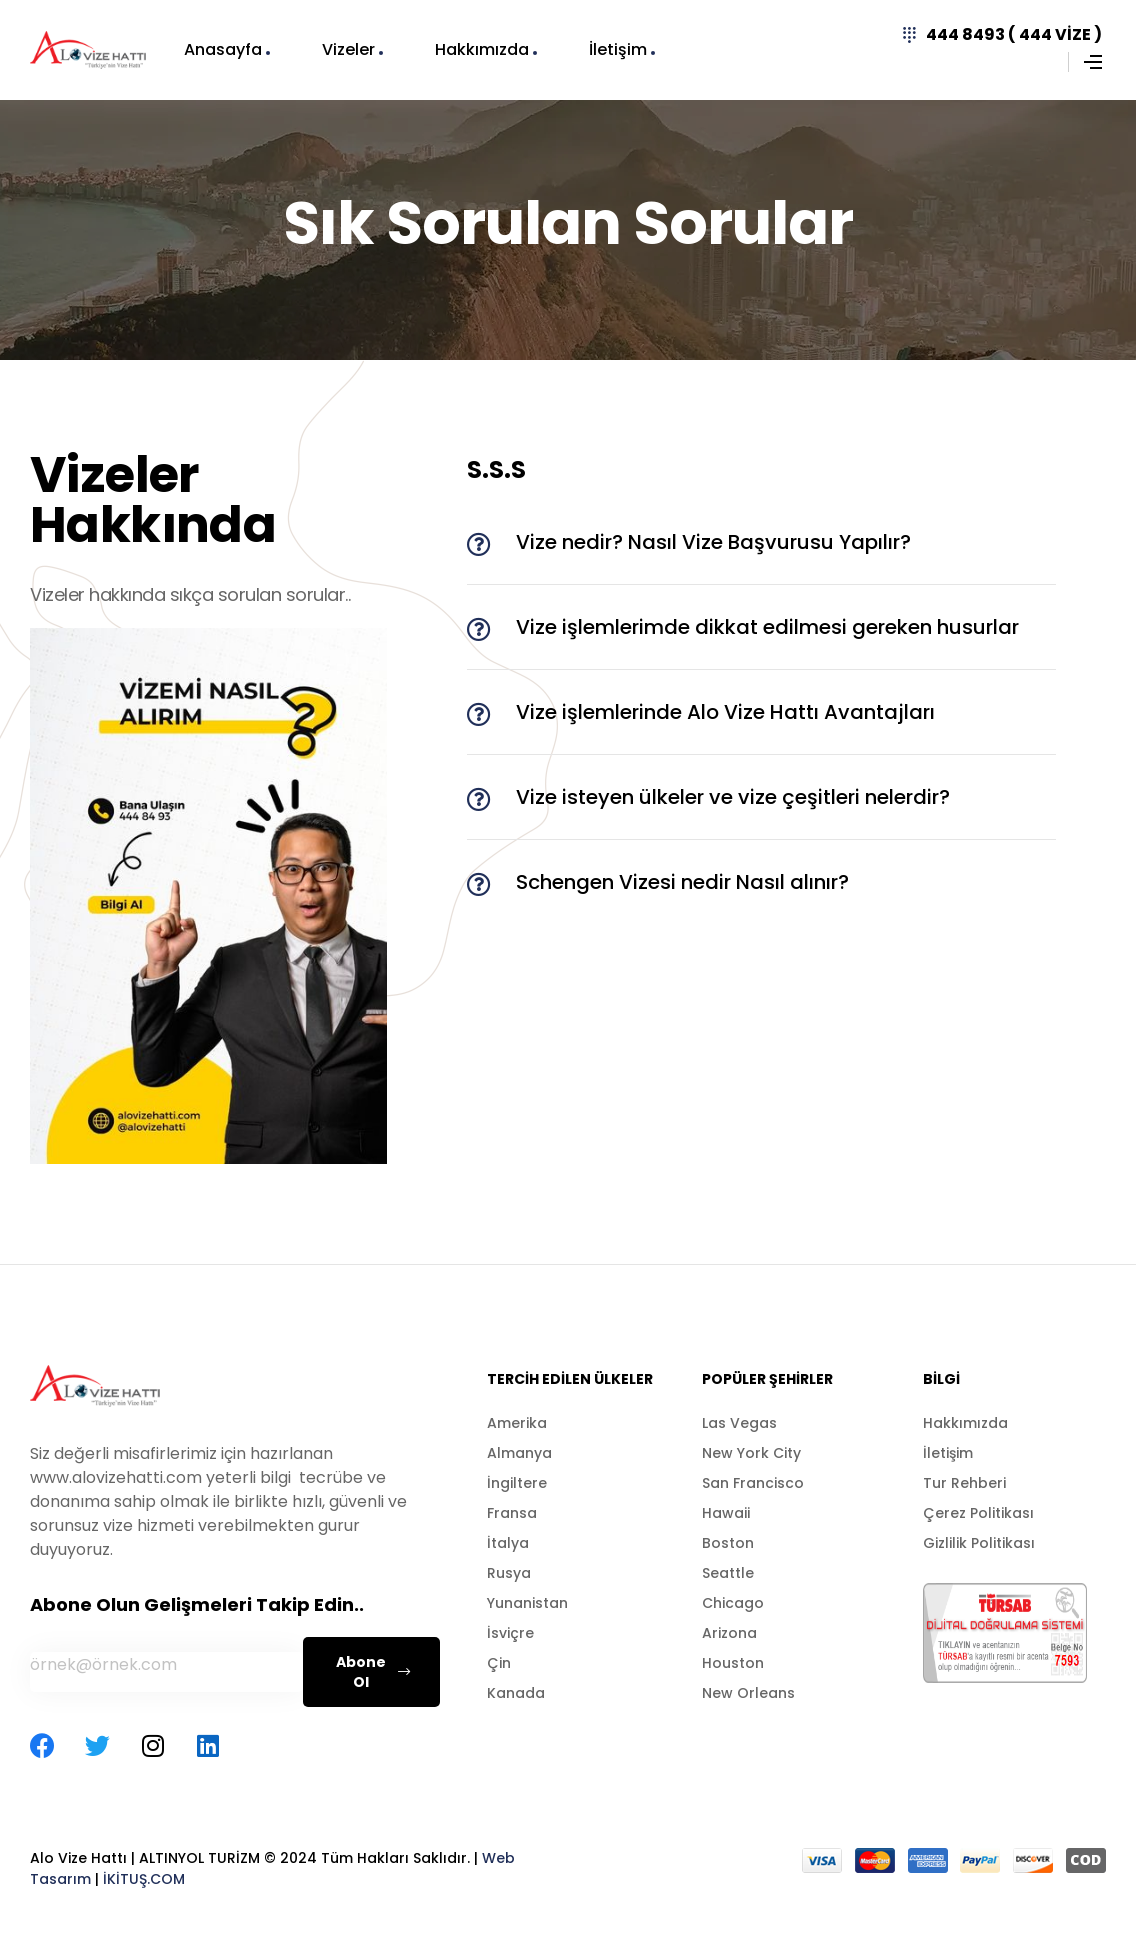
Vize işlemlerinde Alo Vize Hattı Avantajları (725, 712)
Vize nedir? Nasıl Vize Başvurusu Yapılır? (713, 542)
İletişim (618, 49)
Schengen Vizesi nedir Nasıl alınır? (682, 882)
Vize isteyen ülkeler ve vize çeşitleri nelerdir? (733, 797)
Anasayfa (223, 49)
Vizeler (348, 49)
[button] (761, 542)
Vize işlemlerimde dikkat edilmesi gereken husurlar (767, 627)
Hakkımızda (482, 49)
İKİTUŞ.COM (144, 1879)
